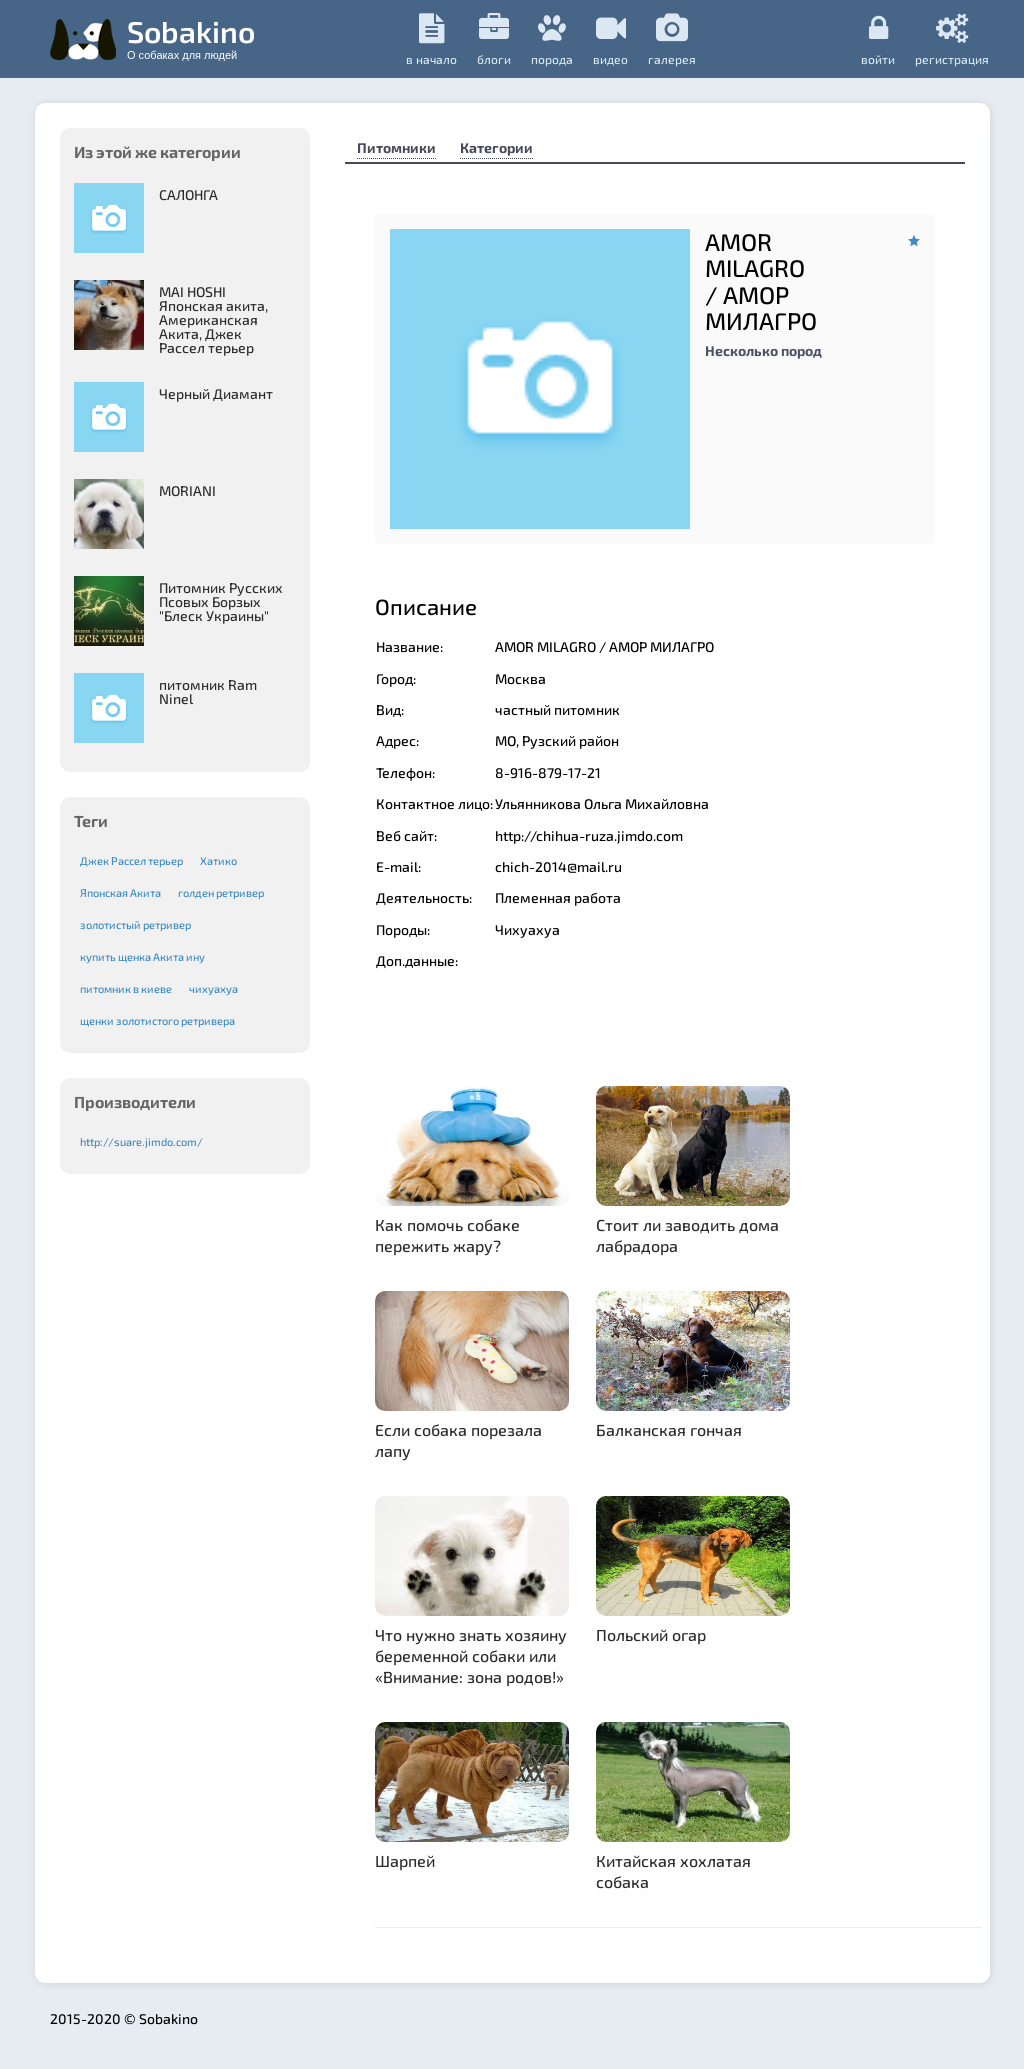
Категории (496, 147)
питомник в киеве (126, 988)
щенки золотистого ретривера (157, 1020)
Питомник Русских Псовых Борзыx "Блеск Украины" (221, 601)
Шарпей (405, 1860)
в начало (431, 39)
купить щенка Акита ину (142, 956)
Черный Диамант (216, 393)
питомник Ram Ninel (208, 691)
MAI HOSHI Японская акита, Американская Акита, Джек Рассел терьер (213, 319)
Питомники (396, 147)
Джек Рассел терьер (131, 860)
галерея (672, 39)
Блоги (494, 39)
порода (552, 39)
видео (610, 39)
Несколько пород (763, 350)
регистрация (952, 39)
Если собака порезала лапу (458, 1440)
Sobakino (191, 37)
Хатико (218, 860)
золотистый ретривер (135, 924)
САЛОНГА (188, 194)
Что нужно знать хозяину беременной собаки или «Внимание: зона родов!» (471, 1655)
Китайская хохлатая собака (673, 1871)
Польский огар (651, 1634)
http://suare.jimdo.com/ (141, 1141)
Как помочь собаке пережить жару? (447, 1235)
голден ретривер (221, 892)
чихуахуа (213, 988)
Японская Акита (120, 892)
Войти (878, 39)
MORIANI (187, 490)
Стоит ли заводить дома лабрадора (687, 1235)
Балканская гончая (669, 1429)
